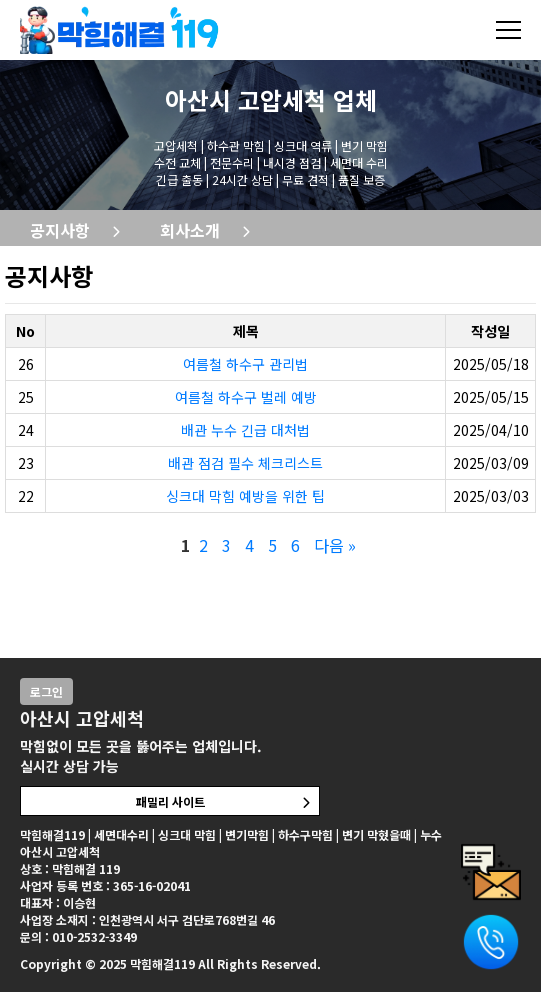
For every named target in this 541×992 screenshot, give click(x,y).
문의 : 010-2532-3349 (78, 936)
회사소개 (190, 230)
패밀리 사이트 (170, 801)
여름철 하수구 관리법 (245, 364)
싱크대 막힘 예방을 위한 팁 (245, 496)
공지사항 (60, 230)
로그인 (46, 691)
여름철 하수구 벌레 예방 (246, 397)
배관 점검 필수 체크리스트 (245, 463)
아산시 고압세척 (245, 99)
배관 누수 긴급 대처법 (245, 430)
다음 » (335, 545)
